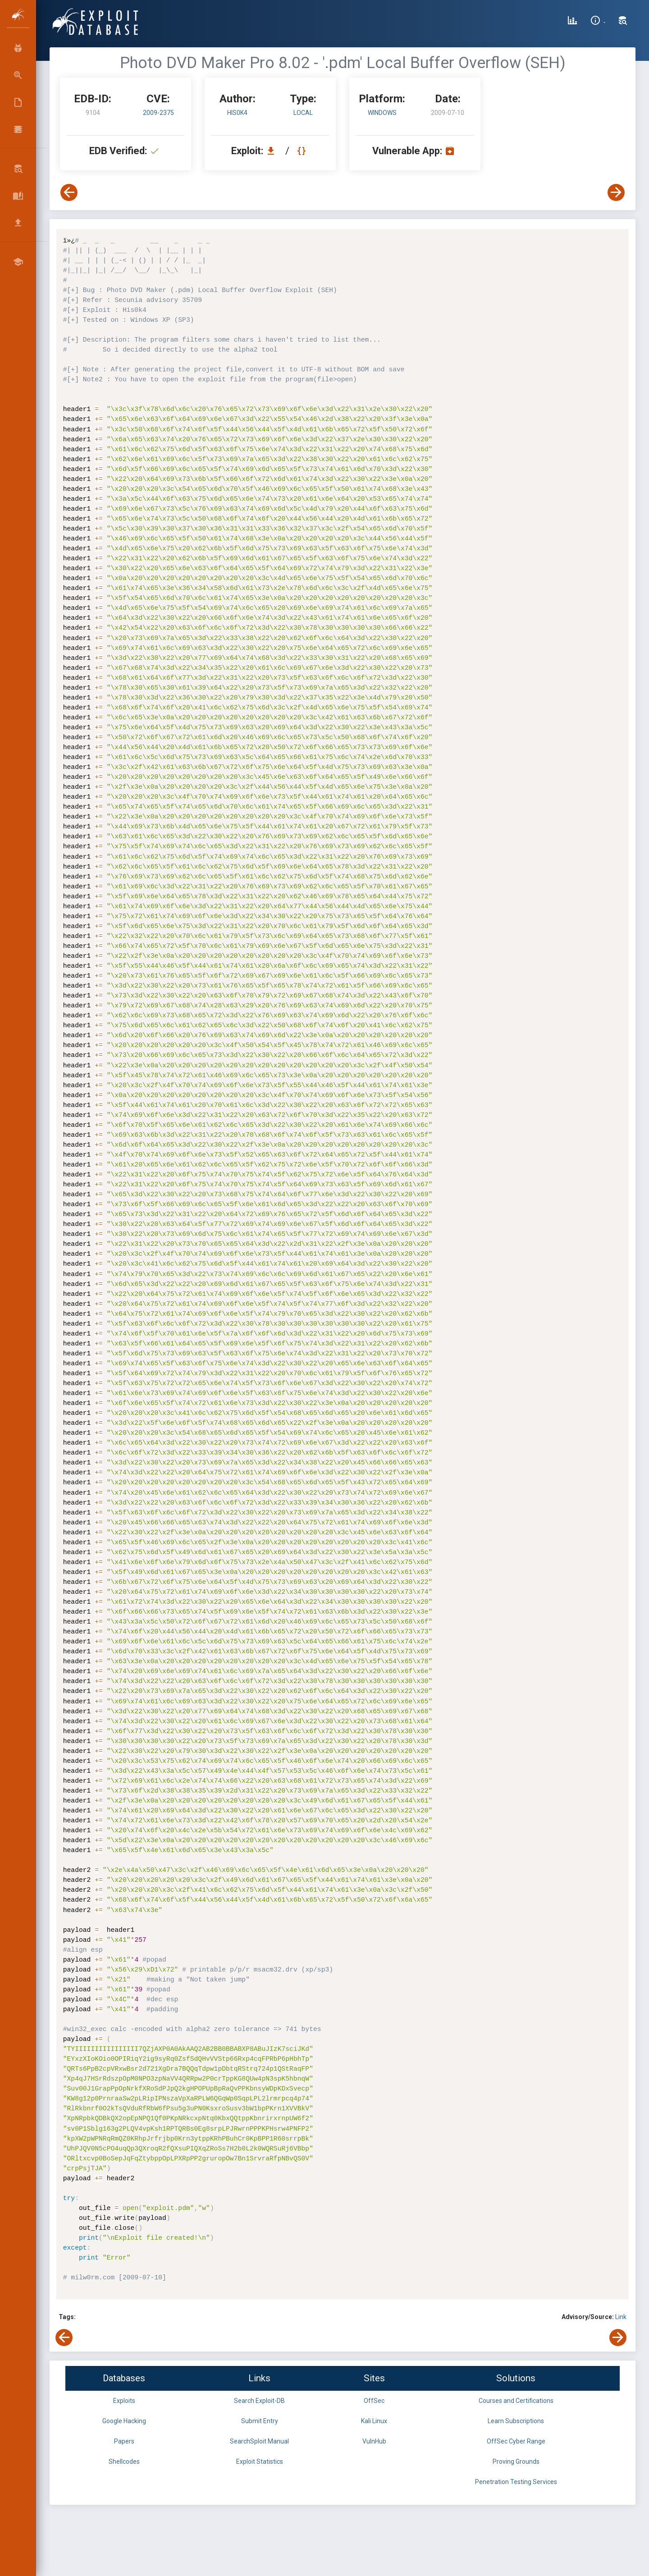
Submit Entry (259, 2421)
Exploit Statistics (259, 2461)
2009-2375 (158, 112)
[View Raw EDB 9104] (302, 150)
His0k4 (237, 112)
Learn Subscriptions (516, 2421)
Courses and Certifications (516, 2400)
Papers (124, 2441)
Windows (382, 112)
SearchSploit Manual (259, 2441)
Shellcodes (124, 2461)
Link (620, 2316)
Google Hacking (124, 2421)
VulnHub (374, 2441)
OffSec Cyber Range (516, 2441)
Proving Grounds (516, 2461)
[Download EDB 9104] (273, 150)
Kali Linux (374, 2421)
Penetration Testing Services (516, 2481)
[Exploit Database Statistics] (572, 21)
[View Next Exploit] (616, 192)
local (303, 112)
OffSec (374, 2400)
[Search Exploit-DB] (623, 21)
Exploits (124, 2400)
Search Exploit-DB (259, 2400)
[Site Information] (598, 21)
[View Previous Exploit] (69, 192)
